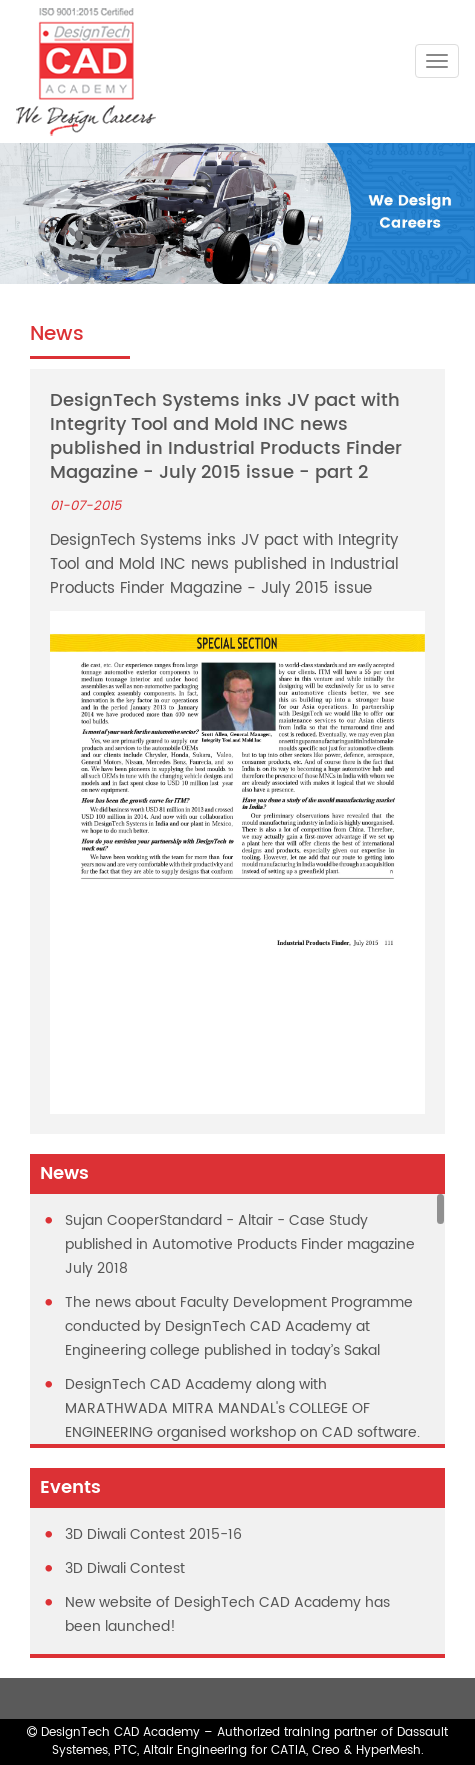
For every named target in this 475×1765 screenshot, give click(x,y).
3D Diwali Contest (125, 1568)
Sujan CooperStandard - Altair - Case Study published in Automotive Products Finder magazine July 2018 (240, 1244)
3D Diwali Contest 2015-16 (153, 1534)
